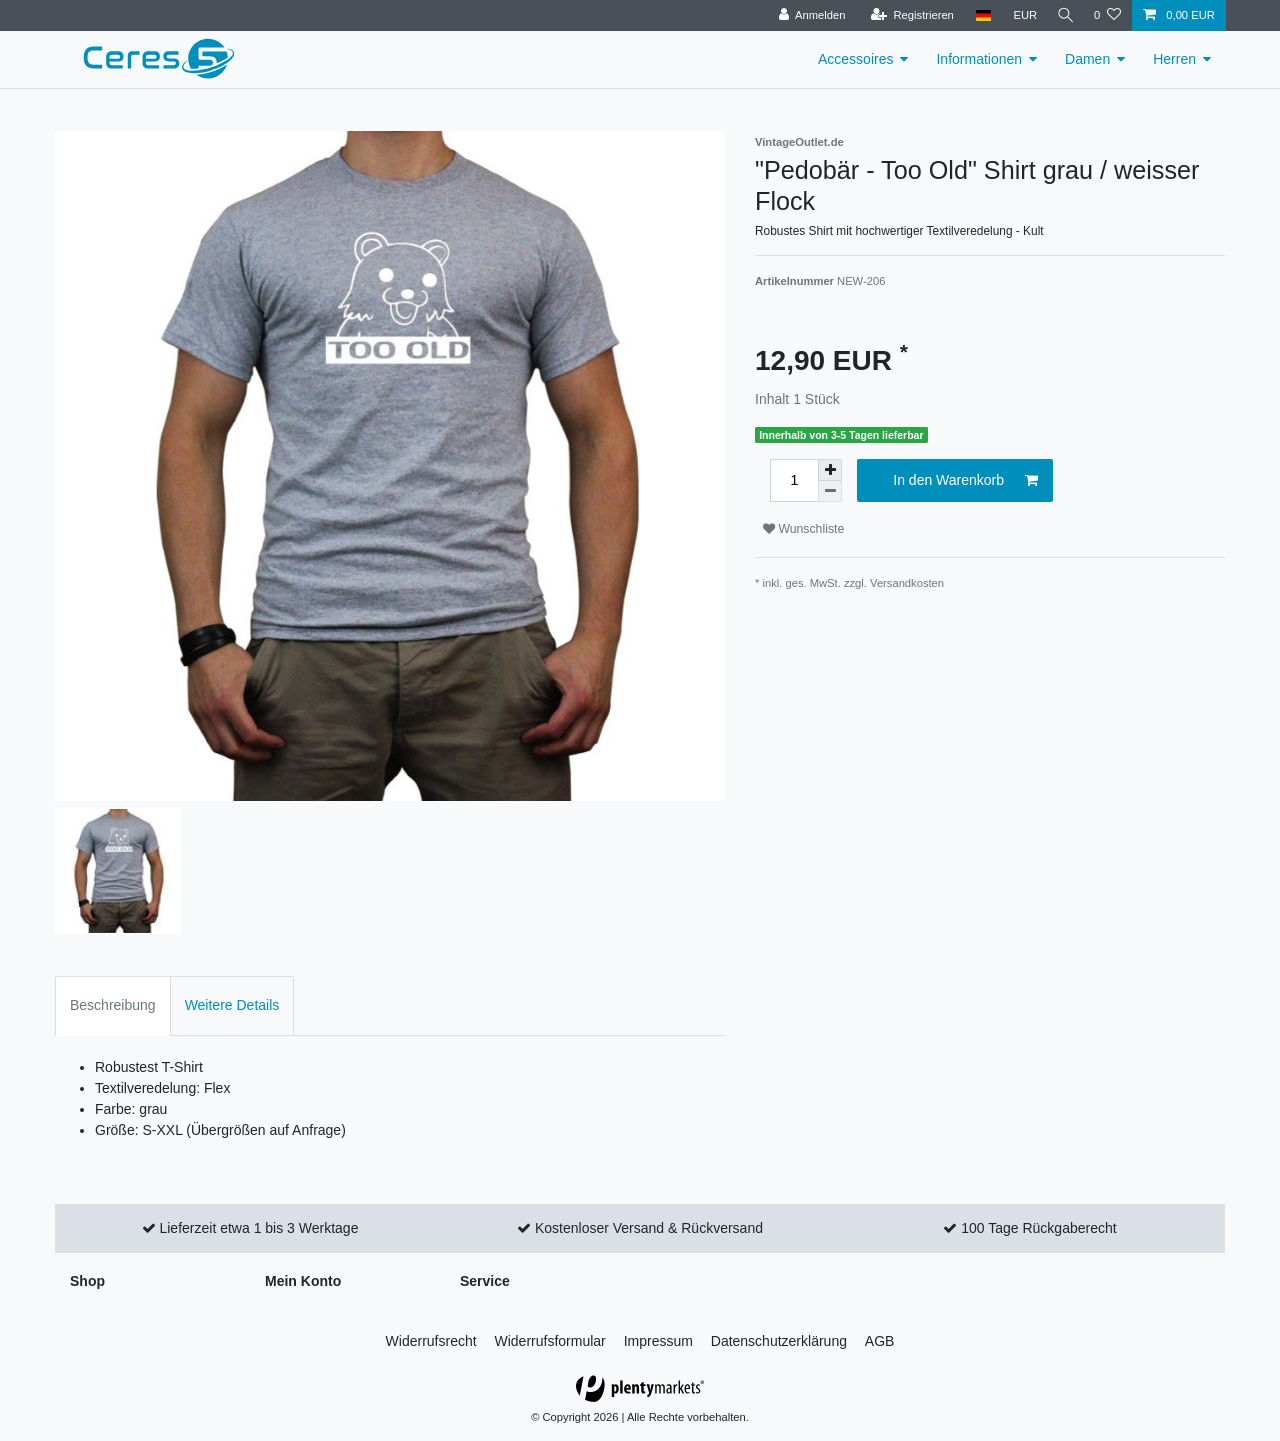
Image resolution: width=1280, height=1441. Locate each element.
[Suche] (1063, 15)
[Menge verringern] (830, 491)
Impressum (658, 1341)
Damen (1087, 59)
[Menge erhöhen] (830, 470)
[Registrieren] (906, 15)
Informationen (979, 59)
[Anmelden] (806, 15)
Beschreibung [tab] (113, 1005)
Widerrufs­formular (550, 1341)
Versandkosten (907, 583)
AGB (880, 1341)
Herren (1174, 59)
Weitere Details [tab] (232, 1005)
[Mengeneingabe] (794, 480)
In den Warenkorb (965, 481)
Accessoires (855, 59)
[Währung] (1020, 15)
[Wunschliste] (1107, 15)
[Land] (977, 15)
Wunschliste (803, 529)
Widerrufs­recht (431, 1341)
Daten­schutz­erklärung (779, 1341)
